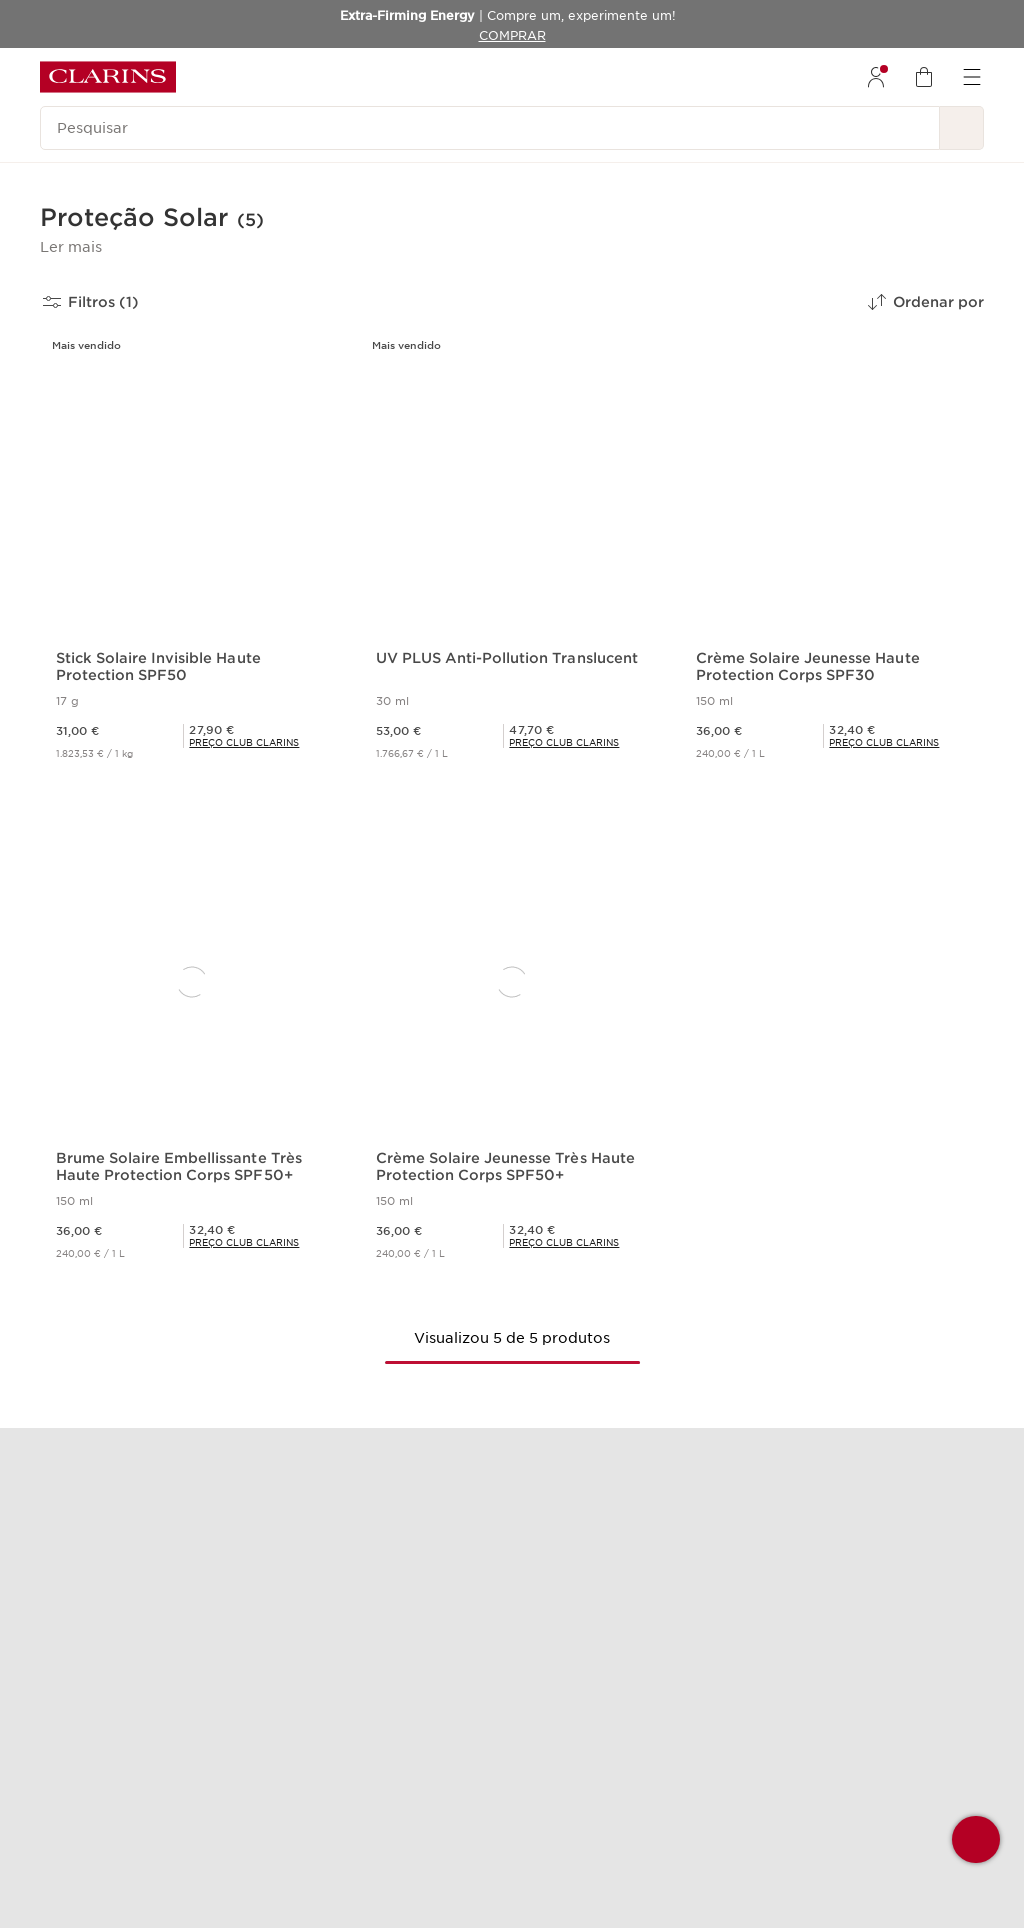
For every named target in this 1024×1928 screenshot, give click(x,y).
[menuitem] (876, 77)
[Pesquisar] (490, 128)
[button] (71, 247)
